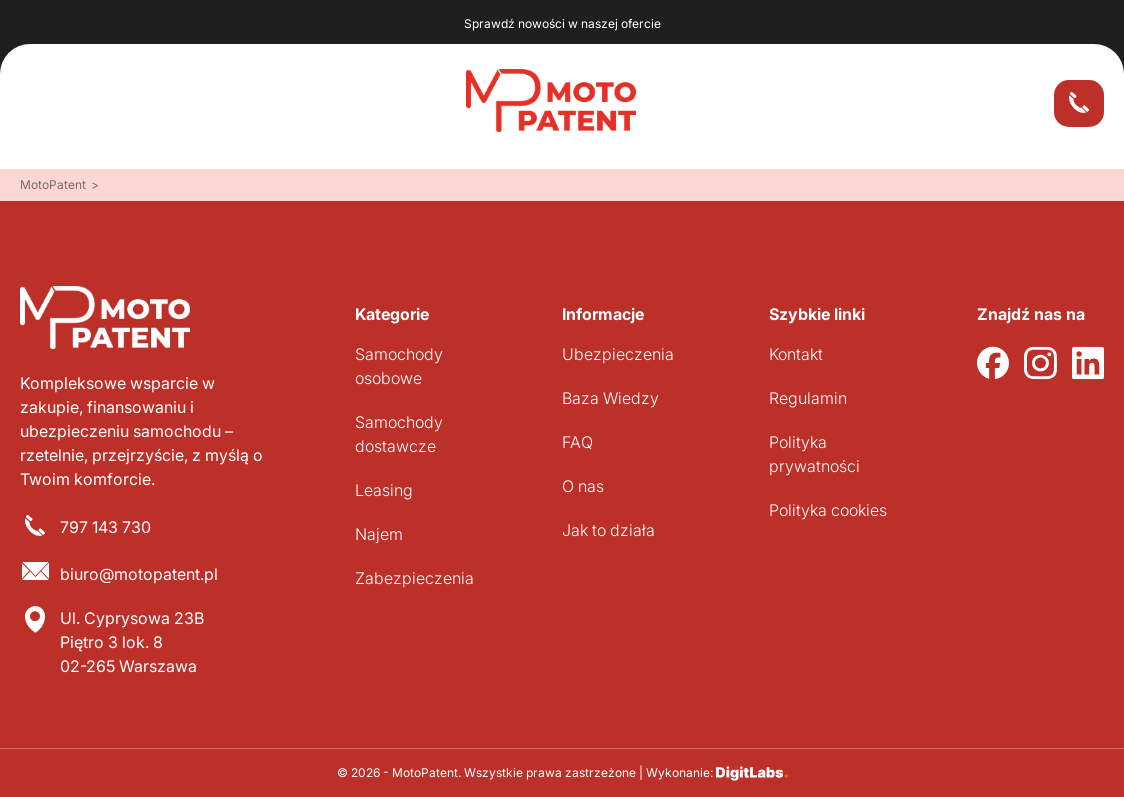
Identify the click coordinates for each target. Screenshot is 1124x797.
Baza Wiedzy (610, 398)
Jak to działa (608, 530)
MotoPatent (53, 184)
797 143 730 (105, 527)
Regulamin (808, 398)
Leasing (384, 490)
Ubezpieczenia (618, 354)
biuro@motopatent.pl (139, 574)
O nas (583, 486)
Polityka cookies (828, 510)
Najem (379, 534)
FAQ (577, 442)
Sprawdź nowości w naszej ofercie (562, 23)
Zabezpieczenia (414, 578)
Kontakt (796, 354)
